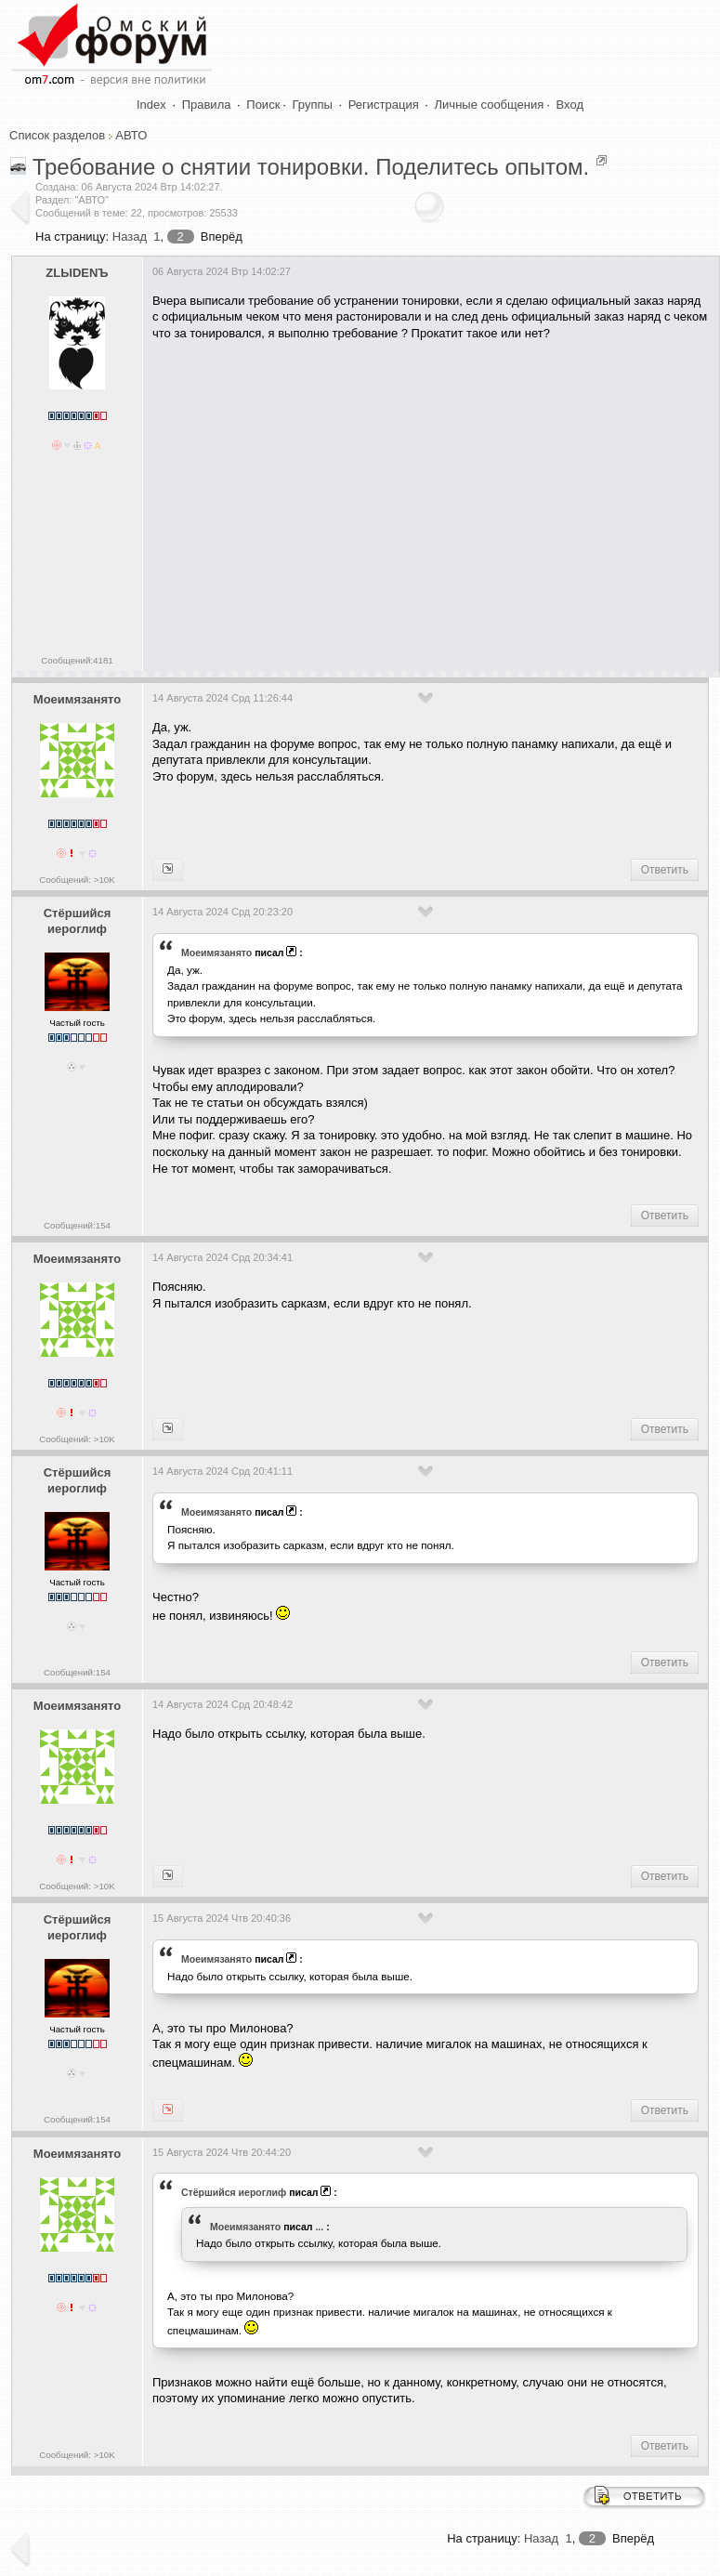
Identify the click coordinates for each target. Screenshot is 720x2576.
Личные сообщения (489, 105)
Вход (569, 105)
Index (151, 105)
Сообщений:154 (77, 1225)
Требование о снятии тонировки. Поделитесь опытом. (311, 166)
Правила (206, 105)
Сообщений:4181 (76, 660)
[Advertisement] (432, 499)
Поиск (263, 105)
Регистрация (383, 105)
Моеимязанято (77, 699)
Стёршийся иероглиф (77, 921)
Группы (313, 105)
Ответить (664, 869)
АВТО (131, 135)
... (319, 2226)
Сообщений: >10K (77, 879)
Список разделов (57, 135)
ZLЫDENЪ (77, 273)
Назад (129, 236)
